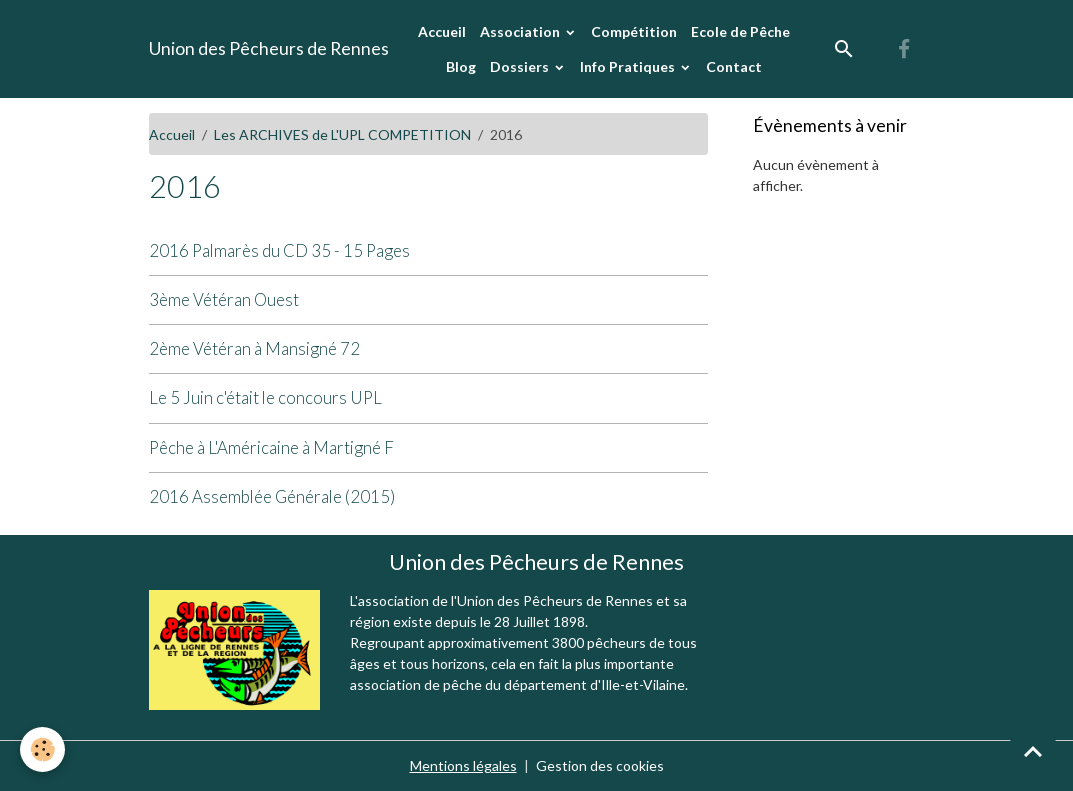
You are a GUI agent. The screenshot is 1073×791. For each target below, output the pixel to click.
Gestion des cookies (600, 765)
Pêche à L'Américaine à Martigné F (271, 447)
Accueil (442, 31)
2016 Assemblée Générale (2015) (272, 496)
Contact (734, 66)
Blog (461, 66)
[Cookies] (42, 749)
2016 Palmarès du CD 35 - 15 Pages (279, 250)
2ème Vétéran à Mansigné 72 (254, 348)
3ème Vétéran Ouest (224, 299)
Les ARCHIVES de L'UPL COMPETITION (342, 134)
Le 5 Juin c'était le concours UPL (265, 397)
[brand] (269, 49)
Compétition (634, 31)
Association (521, 31)
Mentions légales (463, 765)
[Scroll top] (1033, 751)
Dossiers (521, 66)
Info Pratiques (629, 66)
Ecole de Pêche (740, 31)
